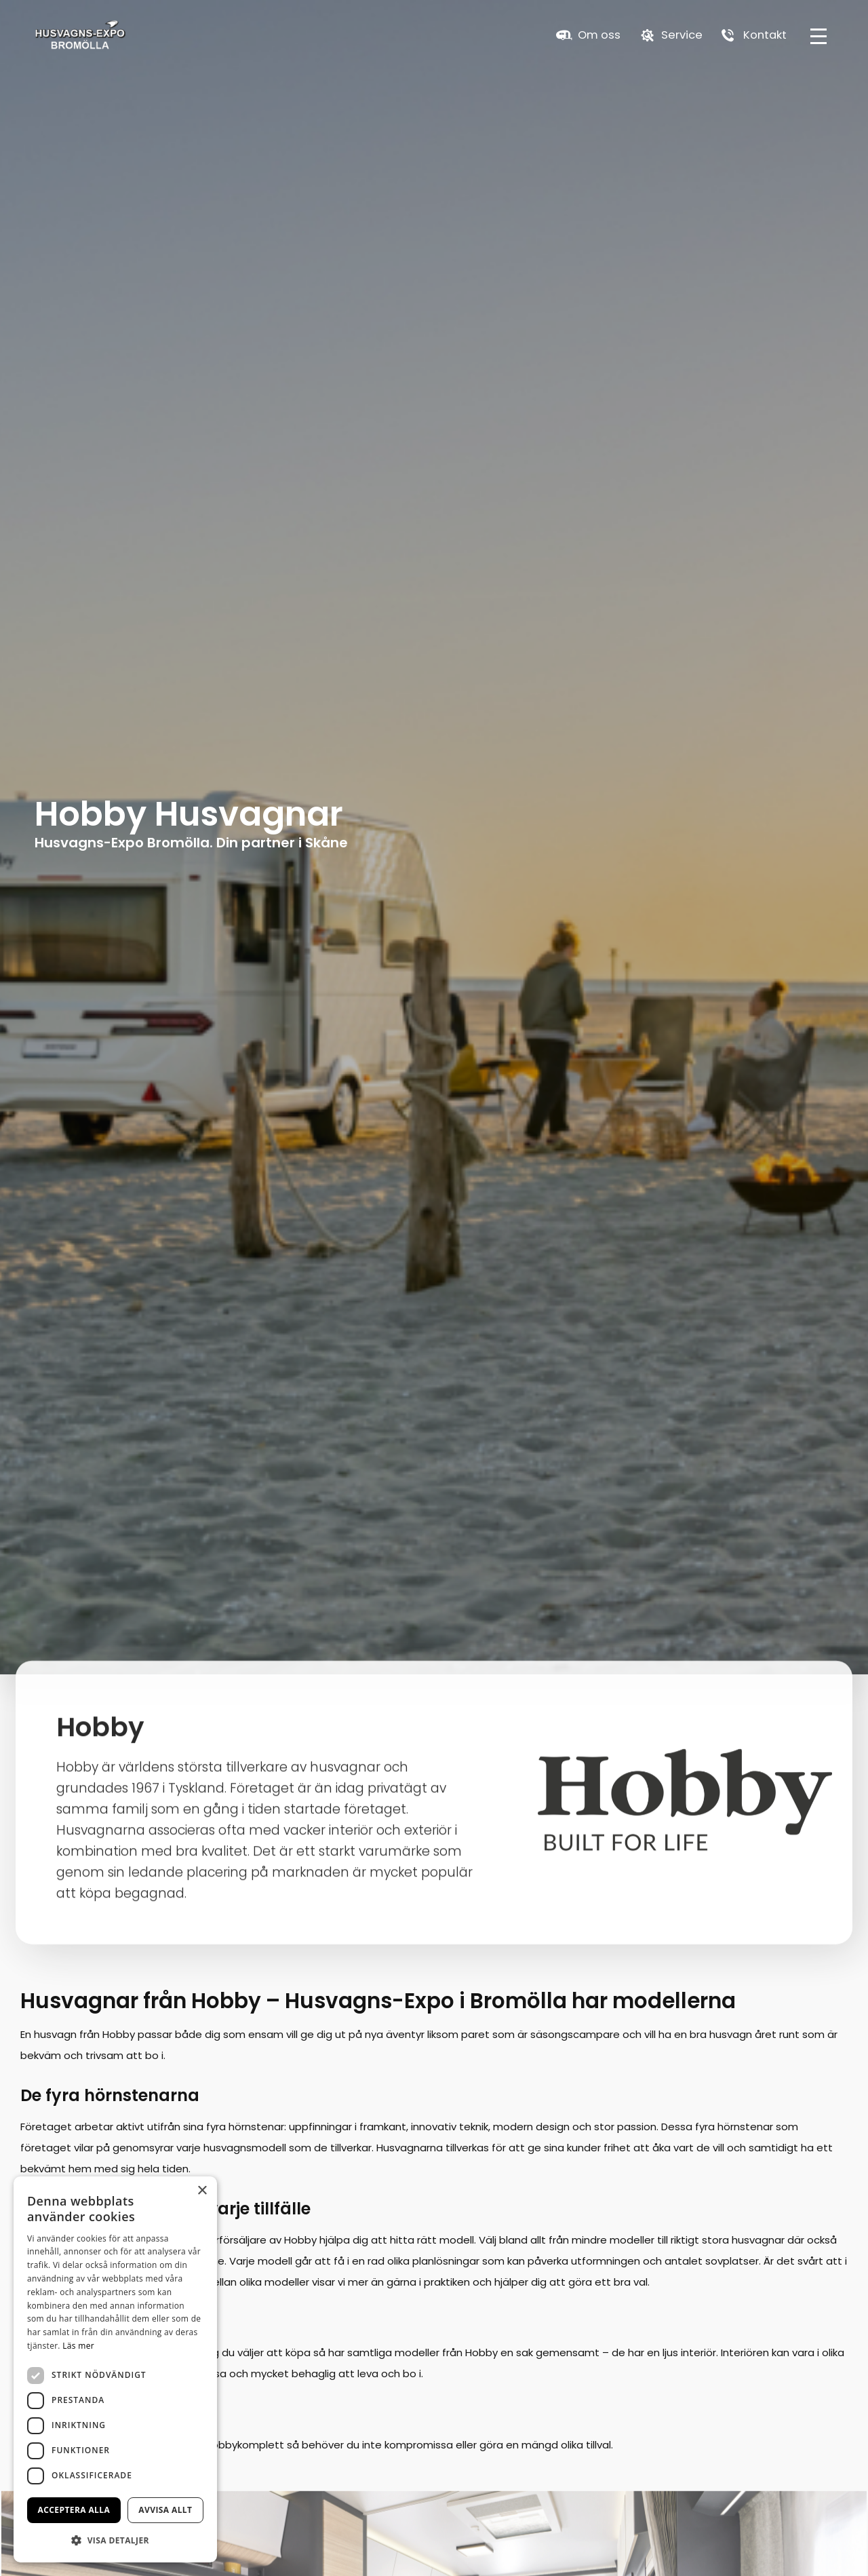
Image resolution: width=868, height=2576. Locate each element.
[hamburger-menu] (818, 35)
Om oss (599, 36)
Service (682, 36)
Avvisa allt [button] (165, 2510)
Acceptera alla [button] (74, 2510)
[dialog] (115, 2369)
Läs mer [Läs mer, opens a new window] (78, 2345)
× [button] (202, 2191)
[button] (115, 2540)
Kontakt (765, 36)
